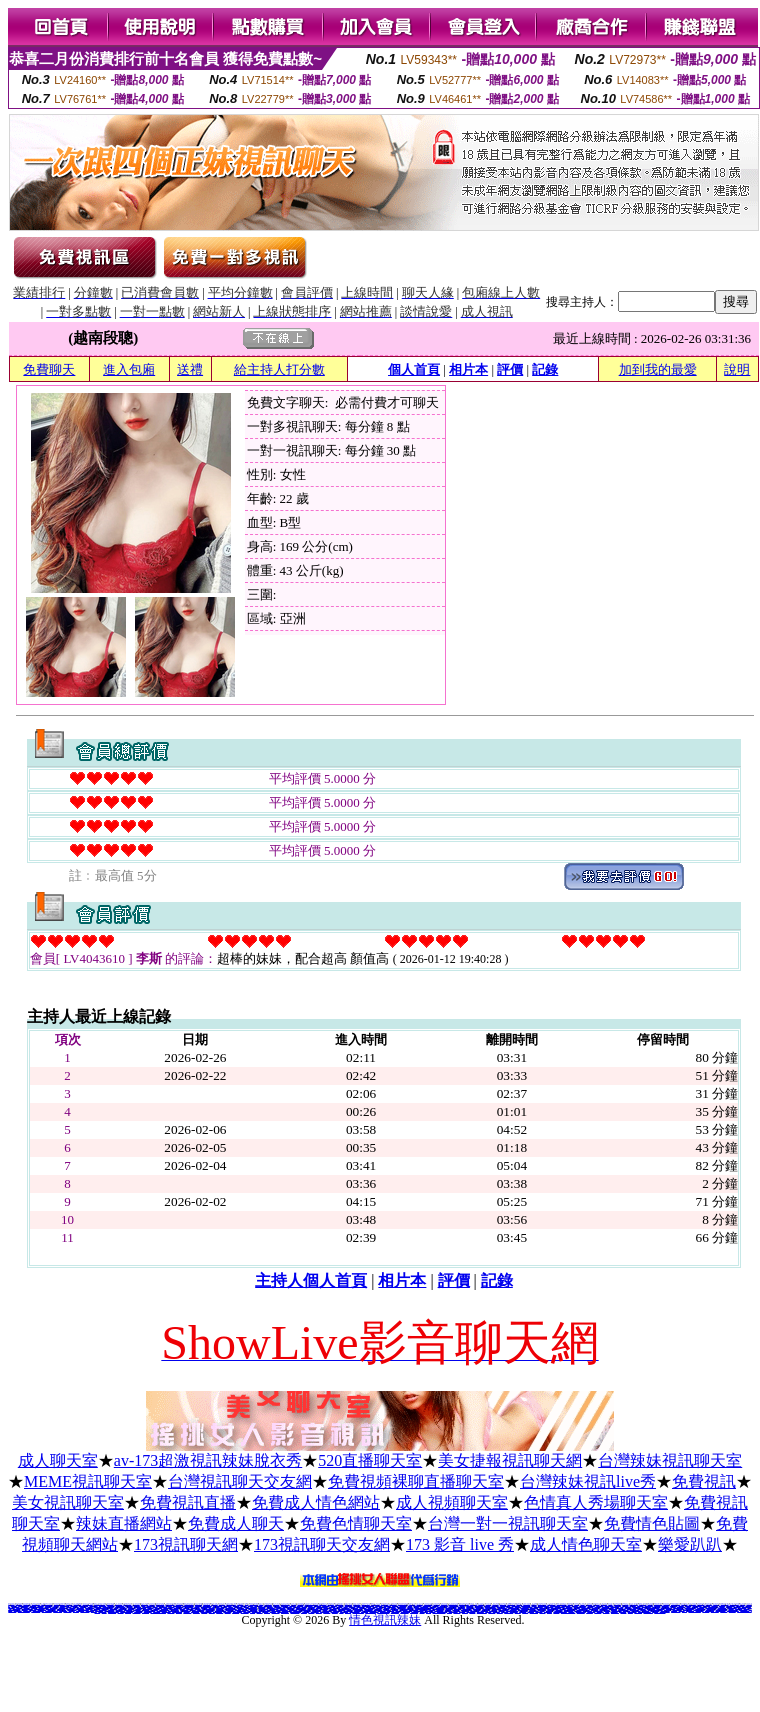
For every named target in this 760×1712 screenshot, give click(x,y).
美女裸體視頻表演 (715, 1610)
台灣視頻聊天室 (484, 1609)
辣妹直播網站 (124, 1523)
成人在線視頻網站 (514, 1610)
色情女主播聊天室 (315, 1610)
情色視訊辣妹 (385, 1620)
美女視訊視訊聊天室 (84, 1610)
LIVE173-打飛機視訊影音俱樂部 (157, 1611)
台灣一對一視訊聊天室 (508, 1523)
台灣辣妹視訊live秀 (588, 1481)
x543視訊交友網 (638, 1611)
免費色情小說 (412, 1603)
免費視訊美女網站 (90, 1609)
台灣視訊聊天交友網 (240, 1481)
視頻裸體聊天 (228, 1611)
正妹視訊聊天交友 (581, 1611)
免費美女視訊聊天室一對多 (24, 1610)
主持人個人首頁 (311, 1280)
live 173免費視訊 (534, 1611)
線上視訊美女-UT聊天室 (659, 1611)
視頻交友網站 (121, 1611)
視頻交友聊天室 (723, 1610)
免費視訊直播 (188, 1502)
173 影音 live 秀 (460, 1544)
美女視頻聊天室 (626, 1609)
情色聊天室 (375, 1605)
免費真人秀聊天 (461, 1606)
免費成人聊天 (236, 1523)
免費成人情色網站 (316, 1502)
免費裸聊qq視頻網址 (675, 1610)
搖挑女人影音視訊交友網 (322, 1605)
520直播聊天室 (370, 1460)
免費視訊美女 (542, 1611)
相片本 (468, 369)
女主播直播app (93, 1608)
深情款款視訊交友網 (141, 1606)
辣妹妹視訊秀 (556, 1611)
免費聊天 (49, 369)
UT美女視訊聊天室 (57, 1610)
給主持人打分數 (279, 369)
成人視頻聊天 (212, 1611)
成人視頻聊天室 (452, 1502)
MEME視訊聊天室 (88, 1481)
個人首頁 (414, 369)
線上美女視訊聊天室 (166, 1610)
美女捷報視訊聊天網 (510, 1460)
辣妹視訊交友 (76, 1610)
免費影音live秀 (170, 1611)
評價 (510, 369)
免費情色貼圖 (652, 1523)
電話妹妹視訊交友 (615, 1611)
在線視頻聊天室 (196, 1611)
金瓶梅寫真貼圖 (382, 1605)
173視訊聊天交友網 (322, 1544)
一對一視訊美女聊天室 (418, 1609)
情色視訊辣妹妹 (597, 1611)
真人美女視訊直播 (67, 1610)
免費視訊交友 (525, 1611)
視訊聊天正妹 (204, 1611)
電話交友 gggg (737, 1605)
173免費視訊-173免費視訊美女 (568, 1611)
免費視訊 (704, 1481)
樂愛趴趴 (690, 1544)
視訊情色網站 (76, 1605)
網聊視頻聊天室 (705, 1610)
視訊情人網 (630, 1611)
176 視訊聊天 (11, 1606)
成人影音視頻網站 (137, 1611)
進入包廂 (129, 369)
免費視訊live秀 (219, 1611)
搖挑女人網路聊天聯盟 (505, 1604)
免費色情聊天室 (356, 1523)
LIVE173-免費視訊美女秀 (694, 1610)
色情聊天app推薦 (424, 1608)
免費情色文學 (69, 1603)
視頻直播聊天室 (465, 1609)
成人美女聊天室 (732, 1610)
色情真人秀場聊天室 (596, 1502)
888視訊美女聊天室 (167, 1606)
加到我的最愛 (658, 369)
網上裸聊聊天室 (235, 1611)
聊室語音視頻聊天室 (709, 1609)
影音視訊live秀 (145, 1611)
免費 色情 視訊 (473, 1603)
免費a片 (247, 1603)
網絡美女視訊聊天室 (35, 1610)
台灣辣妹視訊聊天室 (670, 1460)
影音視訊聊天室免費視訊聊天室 (528, 1607)
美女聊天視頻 (179, 1611)
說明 (737, 369)
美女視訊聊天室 (68, 1502)
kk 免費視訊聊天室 (746, 1605)
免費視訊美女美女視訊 (47, 1610)
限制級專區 (570, 1603)
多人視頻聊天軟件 (112, 1611)
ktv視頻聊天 (97, 1611)
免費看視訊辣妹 (362, 1606)
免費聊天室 (684, 1610)
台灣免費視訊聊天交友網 (490, 1606)
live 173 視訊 (589, 1611)
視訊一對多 (549, 1611)
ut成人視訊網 (72, 1609)
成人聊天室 (58, 1460)
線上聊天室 (104, 1611)
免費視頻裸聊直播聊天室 (416, 1481)
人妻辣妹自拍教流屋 (538, 1605)
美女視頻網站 (128, 1611)
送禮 (190, 369)
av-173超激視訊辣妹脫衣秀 (208, 1460)
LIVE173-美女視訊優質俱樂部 (744, 1610)
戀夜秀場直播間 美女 (647, 1611)
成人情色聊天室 (586, 1544)
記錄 (545, 369)
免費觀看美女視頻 (231, 1609)
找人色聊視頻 (563, 1607)
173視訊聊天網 (186, 1544)
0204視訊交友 (606, 1611)
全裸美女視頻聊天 (187, 1611)
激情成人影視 (623, 1611)
